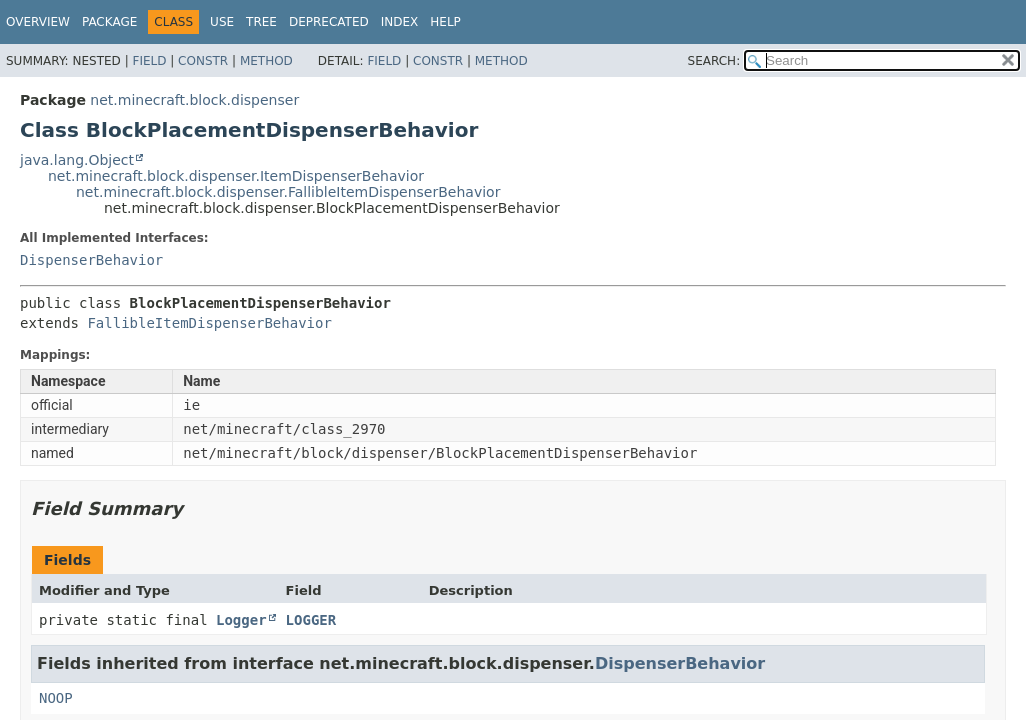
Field (149, 61)
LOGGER (311, 620)
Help (445, 22)
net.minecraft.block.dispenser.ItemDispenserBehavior (236, 176)
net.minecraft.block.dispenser (194, 100)
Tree (261, 22)
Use (222, 22)
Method (266, 61)
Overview (38, 22)
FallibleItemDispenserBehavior (209, 323)
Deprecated (329, 22)
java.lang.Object (77, 160)
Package (109, 22)
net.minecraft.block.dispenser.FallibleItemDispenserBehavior (288, 192)
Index (400, 22)
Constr (203, 61)
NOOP (56, 698)
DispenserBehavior (91, 260)
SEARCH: (714, 61)
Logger (241, 620)
